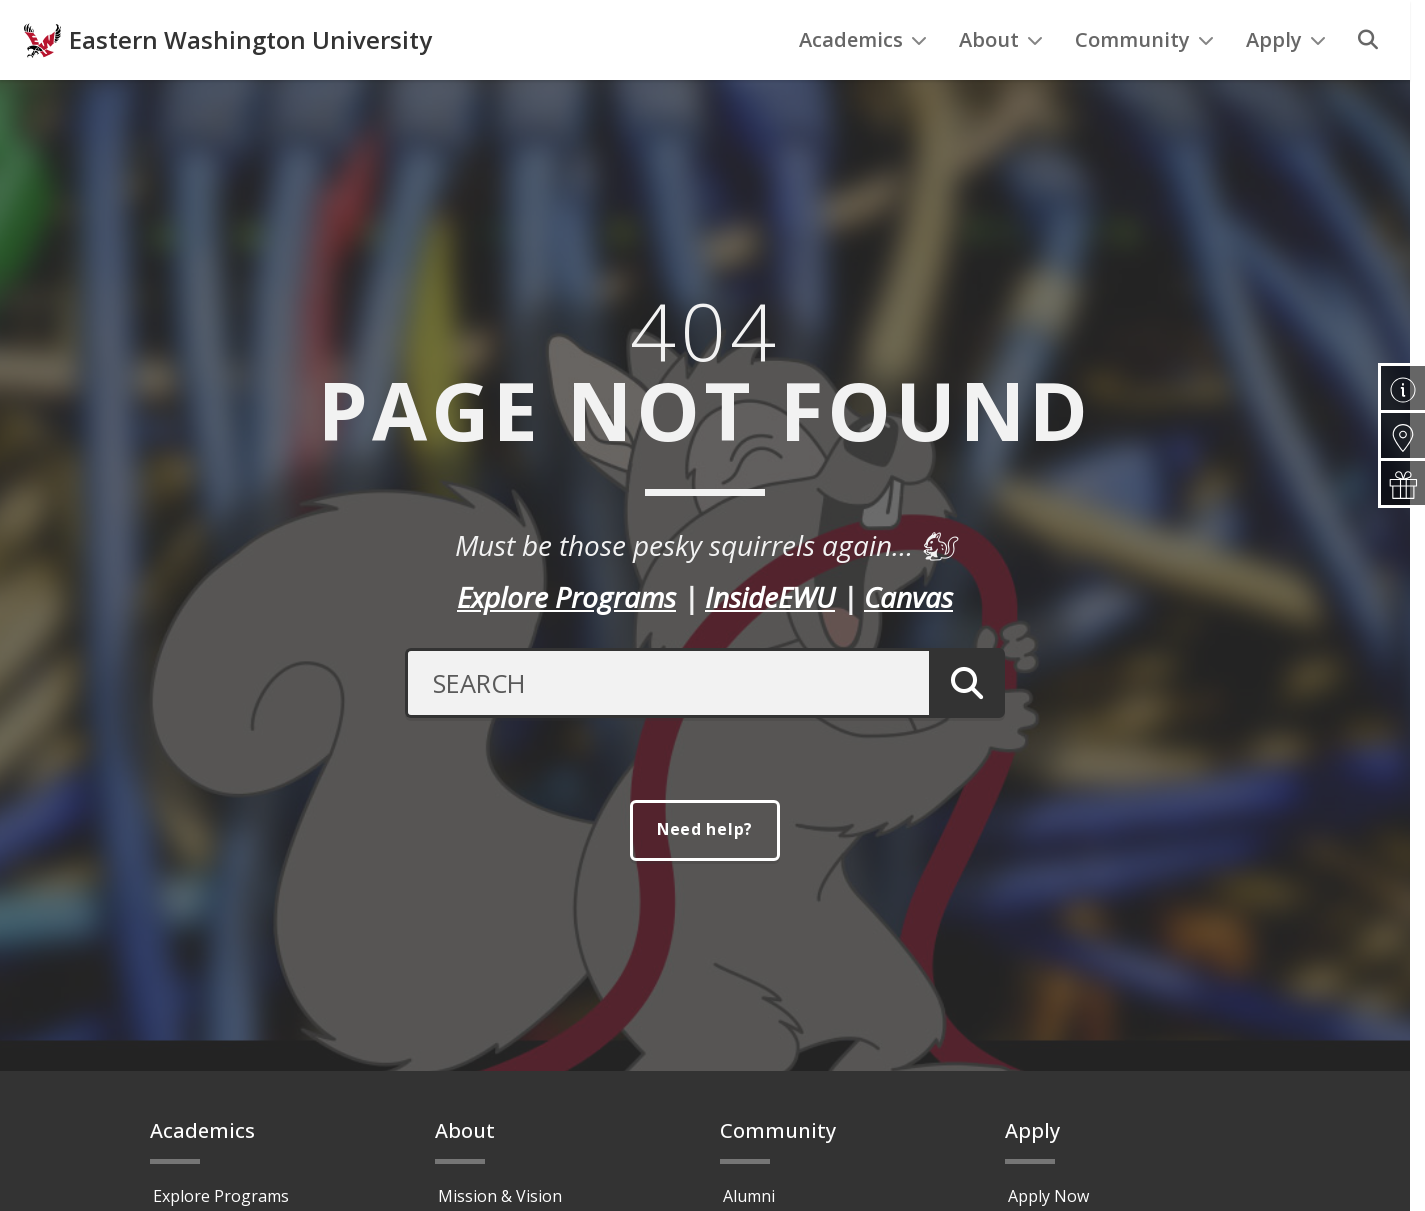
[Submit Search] (966, 724)
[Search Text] (666, 724)
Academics (863, 80)
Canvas (908, 638)
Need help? (705, 871)
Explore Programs (566, 638)
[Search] (1368, 81)
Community (1144, 80)
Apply (1286, 80)
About (1001, 80)
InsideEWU (770, 638)
